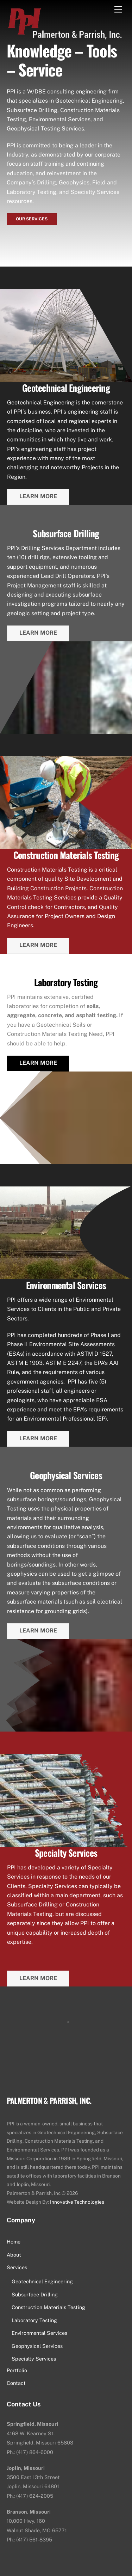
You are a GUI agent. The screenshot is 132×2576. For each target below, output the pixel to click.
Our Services (32, 218)
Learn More (38, 496)
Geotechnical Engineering (42, 2281)
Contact (16, 2383)
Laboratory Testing (34, 2320)
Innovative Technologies (77, 2202)
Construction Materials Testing (48, 2307)
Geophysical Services (37, 2346)
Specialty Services (34, 2359)
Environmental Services (39, 2333)
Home (13, 2242)
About (14, 2255)
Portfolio (17, 2370)
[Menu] (118, 10)
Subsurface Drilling (35, 2294)
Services (17, 2267)
